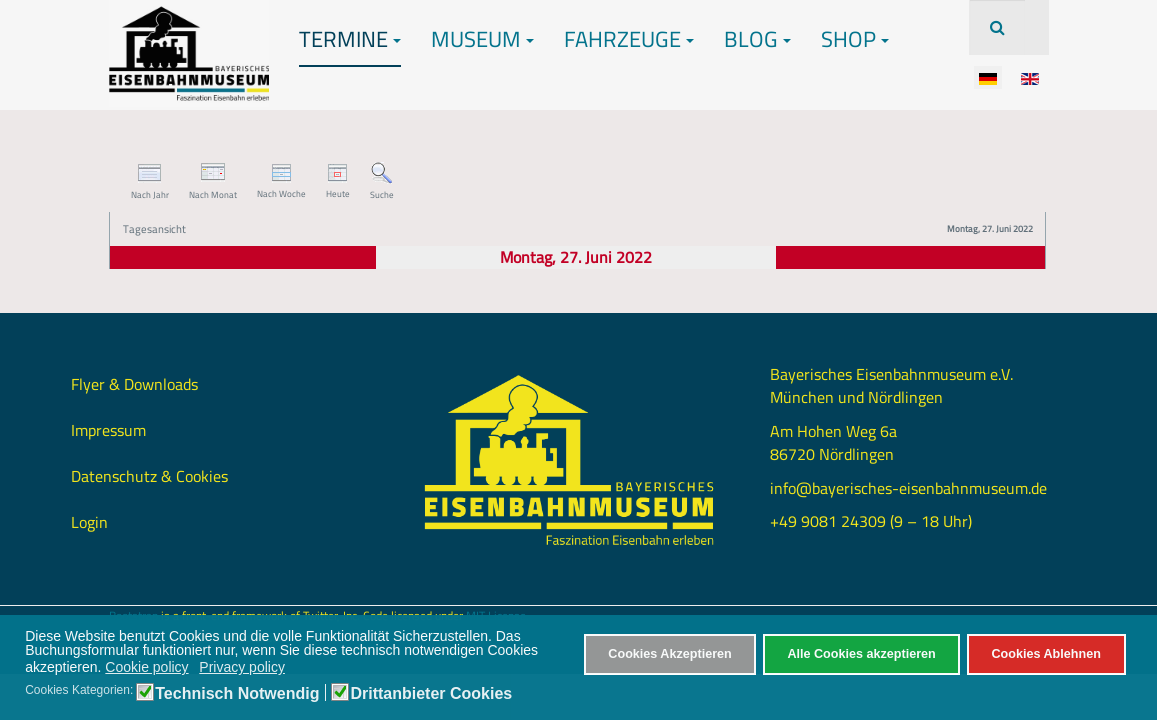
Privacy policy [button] (242, 667)
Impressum (108, 430)
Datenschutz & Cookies (149, 476)
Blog (757, 39)
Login (89, 522)
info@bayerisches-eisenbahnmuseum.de (908, 488)
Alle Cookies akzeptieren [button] (861, 654)
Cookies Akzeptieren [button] (669, 654)
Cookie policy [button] (146, 667)
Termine (350, 39)
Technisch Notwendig (237, 694)
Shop (855, 39)
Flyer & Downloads (134, 384)
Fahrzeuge (629, 39)
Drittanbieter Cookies (431, 694)
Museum (482, 39)
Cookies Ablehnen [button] (1045, 654)
